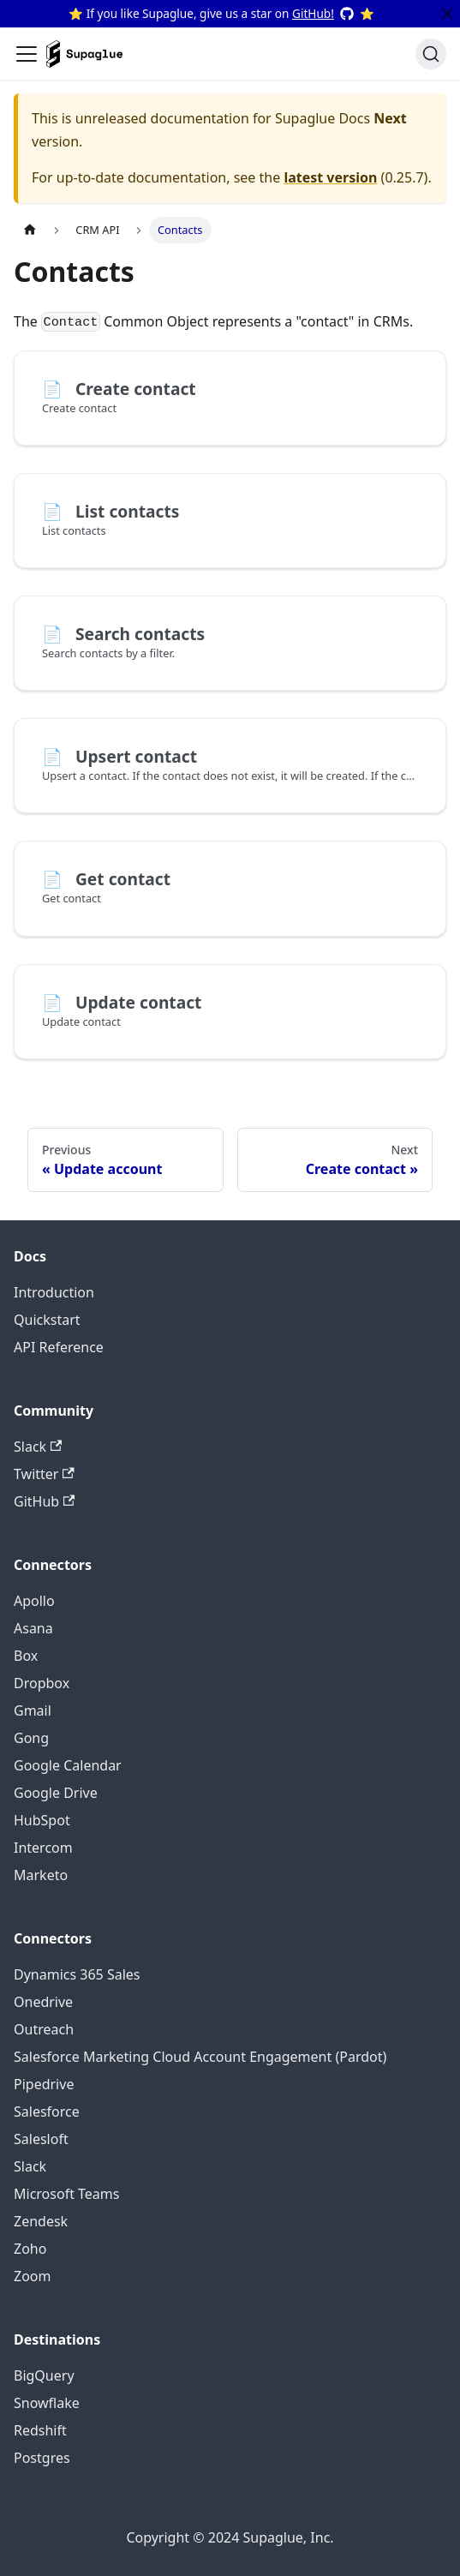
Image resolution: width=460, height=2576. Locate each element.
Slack (38, 1446)
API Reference (59, 1347)
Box (26, 1655)
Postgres (42, 2457)
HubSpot (42, 1820)
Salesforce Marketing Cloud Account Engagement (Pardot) (200, 2056)
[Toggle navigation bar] (26, 54)
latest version (330, 177)
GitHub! (313, 13)
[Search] (430, 54)
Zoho (30, 2248)
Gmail (32, 1710)
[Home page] (30, 230)
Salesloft (41, 2139)
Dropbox (41, 1683)
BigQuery (44, 2375)
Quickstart (47, 1319)
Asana (33, 1628)
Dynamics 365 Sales (77, 1974)
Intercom (43, 1847)
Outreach (44, 2029)
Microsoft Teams (66, 2193)
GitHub (44, 1501)
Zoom (32, 2276)
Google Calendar (68, 1765)
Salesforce (47, 2111)
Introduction (54, 1292)
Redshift (40, 2430)
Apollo (34, 1600)
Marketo (41, 1875)
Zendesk (41, 2221)
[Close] (447, 13)
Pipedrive (44, 2084)
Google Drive (56, 1792)
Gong (31, 1737)
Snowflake (47, 2402)
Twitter (44, 1474)
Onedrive (43, 2001)
